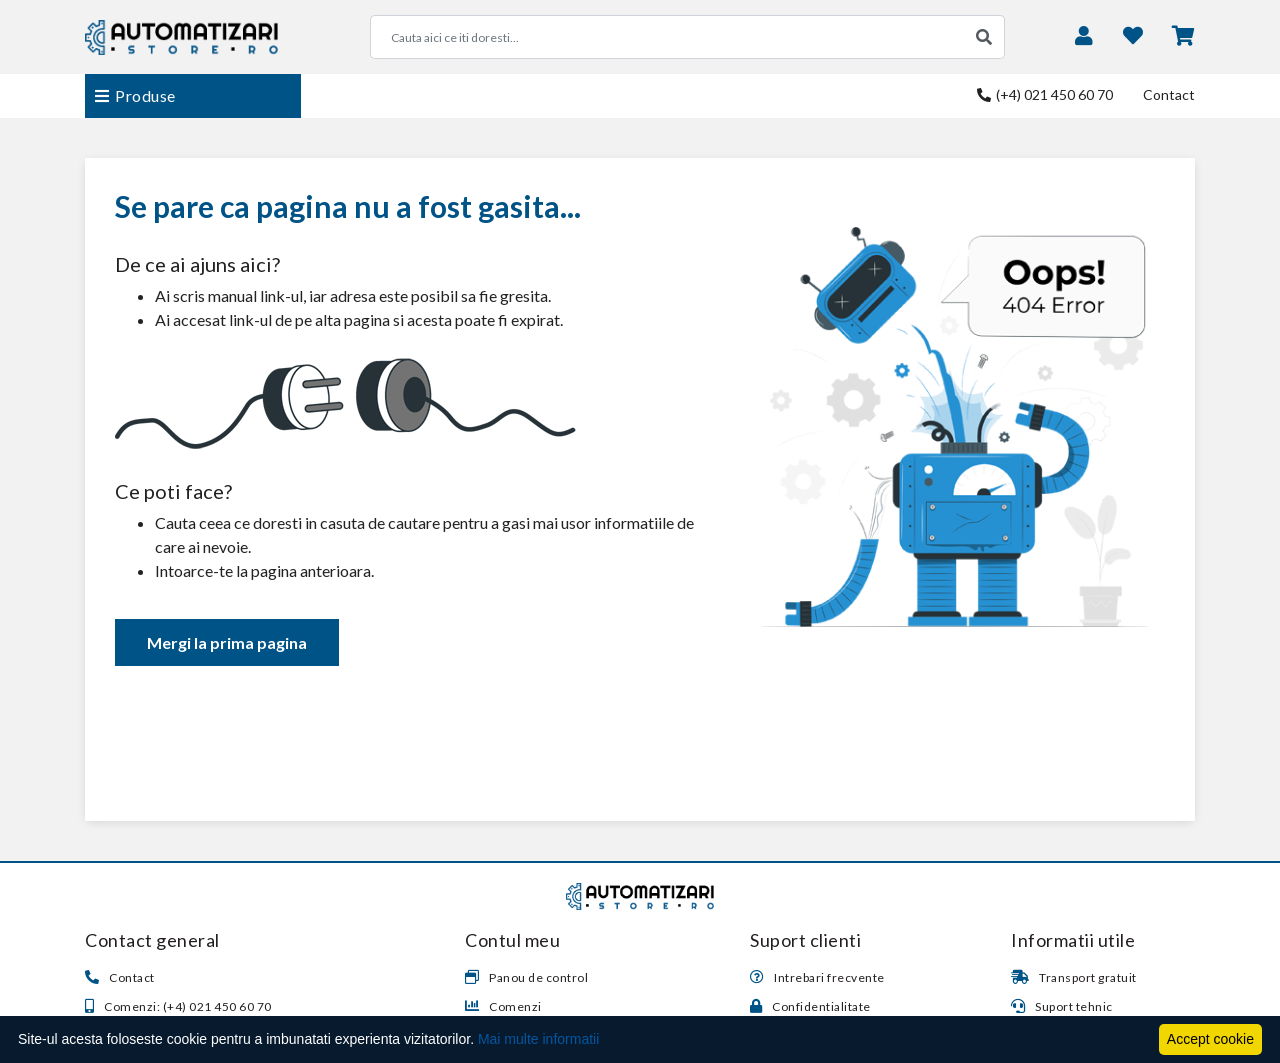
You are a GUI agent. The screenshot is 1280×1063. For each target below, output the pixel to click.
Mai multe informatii (538, 1039)
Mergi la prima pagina (227, 642)
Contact (1169, 94)
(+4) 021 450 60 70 (1045, 94)
